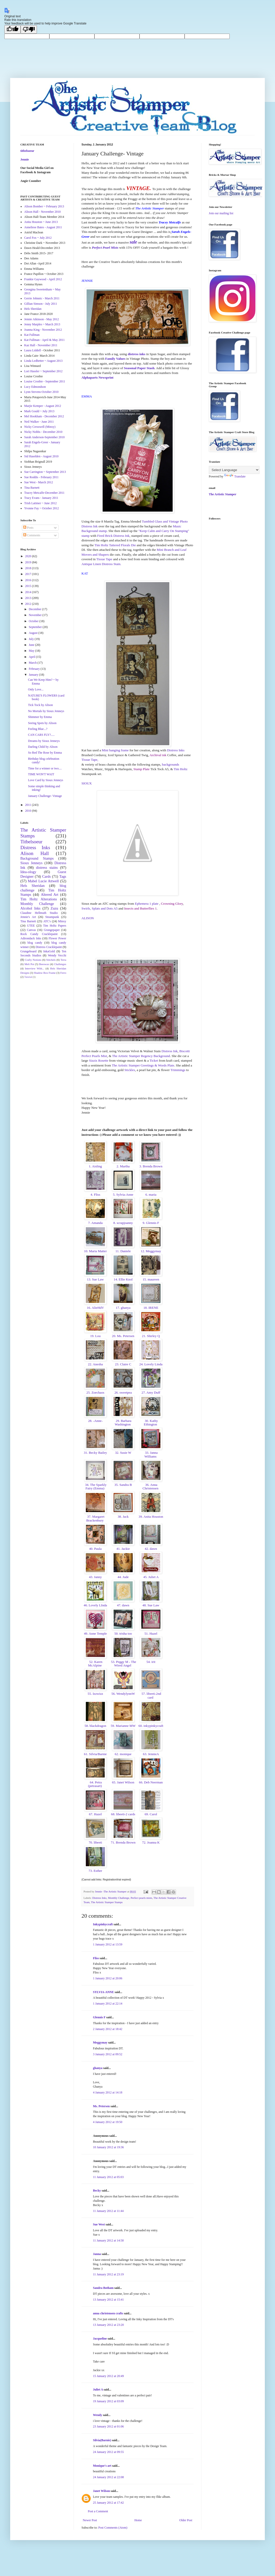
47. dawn (123, 1605)
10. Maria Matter (95, 1251)
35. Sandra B (123, 1485)
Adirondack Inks (30, 938)
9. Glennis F (151, 1223)
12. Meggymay (151, 1251)
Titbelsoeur (31, 841)
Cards (46, 876)
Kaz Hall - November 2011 (40, 345)
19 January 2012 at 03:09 (108, 2401)
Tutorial (28, 977)
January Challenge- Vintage (45, 796)
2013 (28, 598)
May (32, 650)
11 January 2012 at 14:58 (108, 2240)
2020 (28, 556)
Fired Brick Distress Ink (113, 536)
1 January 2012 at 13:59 (107, 1944)
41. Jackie (123, 1549)
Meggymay (100, 2042)
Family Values (115, 359)
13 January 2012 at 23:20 (108, 2325)
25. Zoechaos (95, 1392)
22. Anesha (95, 1364)
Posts (28, 527)
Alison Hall (34, 853)
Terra (63, 959)
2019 (28, 562)
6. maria (151, 1194)
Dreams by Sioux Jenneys (44, 741)
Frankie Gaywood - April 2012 (43, 279)
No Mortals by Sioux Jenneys (46, 711)
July (32, 639)
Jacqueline (100, 2338)
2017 (28, 574)
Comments (31, 535)
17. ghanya (123, 1308)
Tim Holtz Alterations (38, 899)
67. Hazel (95, 1814)
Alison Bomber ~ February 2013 (44, 206)
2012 (28, 604)
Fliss (96, 1958)
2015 (28, 586)
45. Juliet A (150, 1577)
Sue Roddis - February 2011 (41, 477)
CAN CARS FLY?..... (41, 735)
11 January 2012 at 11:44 (108, 2211)
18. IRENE (151, 1308)
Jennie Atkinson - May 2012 (41, 319)
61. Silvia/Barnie (95, 1754)
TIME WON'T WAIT (41, 774)
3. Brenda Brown (151, 1166)
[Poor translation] (29, 29)
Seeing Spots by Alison (42, 723)
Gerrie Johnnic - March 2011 (42, 298)
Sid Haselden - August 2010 (41, 456)
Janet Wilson (101, 2491)
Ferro (63, 972)
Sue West (99, 2224)
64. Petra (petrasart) (95, 1784)
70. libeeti (95, 1842)
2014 (28, 592)
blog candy (35, 942)
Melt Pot (29, 964)
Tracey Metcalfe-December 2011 (44, 493)
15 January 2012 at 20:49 (108, 2376)
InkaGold (49, 951)
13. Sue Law (95, 1279)
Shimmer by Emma (40, 717)
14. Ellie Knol (123, 1279)
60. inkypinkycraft (151, 1726)
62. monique (123, 1754)
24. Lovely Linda (151, 1364)
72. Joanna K (151, 1842)
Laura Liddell (32, 350)
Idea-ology (28, 872)
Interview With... (34, 968)
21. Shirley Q (151, 1336)
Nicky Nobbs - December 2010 (43, 432)
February (34, 669)
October (34, 621)
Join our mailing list (221, 213)
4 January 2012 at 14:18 (107, 2092)
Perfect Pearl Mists (105, 247)
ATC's (47, 921)
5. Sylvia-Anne (123, 1194)
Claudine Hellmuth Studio (39, 913)
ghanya (97, 2068)
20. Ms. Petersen (123, 1336)
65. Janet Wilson (123, 1782)
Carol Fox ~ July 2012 (38, 237)
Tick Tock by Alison (40, 705)
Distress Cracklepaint (49, 947)
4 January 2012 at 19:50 (107, 2122)
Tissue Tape (104, 559)
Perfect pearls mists (141, 1897)
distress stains (47, 867)
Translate (234, 476)
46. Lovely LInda (95, 1605)
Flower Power (57, 938)
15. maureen (151, 1279)
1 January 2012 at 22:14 (107, 2003)
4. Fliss (95, 1194)
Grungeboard (28, 951)
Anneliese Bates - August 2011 (43, 227)
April (32, 657)
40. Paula (95, 1549)
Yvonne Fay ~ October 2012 (41, 508)
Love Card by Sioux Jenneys (45, 780)
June (32, 645)
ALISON (87, 918)
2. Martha (123, 1166)
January (34, 674)
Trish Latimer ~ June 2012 (40, 503)
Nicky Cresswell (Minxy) (40, 427)
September (36, 627)
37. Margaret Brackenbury (95, 1518)
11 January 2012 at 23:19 (108, 2274)
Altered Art (49, 894)
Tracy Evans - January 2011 (41, 498)
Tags (62, 876)
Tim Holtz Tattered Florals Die (115, 545)
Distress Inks (176, 750)
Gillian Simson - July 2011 (40, 303)
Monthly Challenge (118, 1897)
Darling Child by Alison (43, 747)
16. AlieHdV (95, 1308)
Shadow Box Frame (45, 972)
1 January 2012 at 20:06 (107, 1978)
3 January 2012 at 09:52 (107, 2054)
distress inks (136, 354)
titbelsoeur (27, 151)
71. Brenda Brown (123, 1842)
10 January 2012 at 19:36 (108, 2147)
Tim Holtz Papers (54, 925)
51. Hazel (151, 1633)
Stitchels (51, 959)
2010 (28, 810)
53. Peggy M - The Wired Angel (123, 1663)
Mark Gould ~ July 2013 (39, 411)
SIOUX (86, 783)
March (33, 662)
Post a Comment (98, 2511)
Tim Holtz (180, 769)
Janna (97, 2254)
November (36, 615)
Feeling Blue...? (37, 729)
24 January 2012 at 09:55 (108, 2452)
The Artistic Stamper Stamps (106, 1902)
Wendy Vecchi (57, 955)
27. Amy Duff (151, 1392)
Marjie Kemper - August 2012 (42, 406)
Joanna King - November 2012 (43, 329)
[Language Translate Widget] (234, 470)
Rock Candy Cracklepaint (39, 934)
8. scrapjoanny (123, 1223)
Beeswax (44, 964)
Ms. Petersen (101, 2106)
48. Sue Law (151, 1605)
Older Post (185, 2520)
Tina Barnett (31, 487)
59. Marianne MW (123, 1726)
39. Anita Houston (151, 1516)
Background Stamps (37, 858)
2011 (28, 805)
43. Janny (95, 1577)
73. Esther (95, 1871)
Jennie (24, 159)
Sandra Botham (103, 2288)
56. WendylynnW (123, 1694)
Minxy (62, 921)
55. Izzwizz (95, 1694)
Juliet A (98, 2389)
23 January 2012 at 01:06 (108, 2426)
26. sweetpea (123, 1392)
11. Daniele (123, 1251)
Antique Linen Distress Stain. (101, 564)
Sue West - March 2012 (38, 482)
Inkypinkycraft (103, 1924)
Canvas (31, 930)
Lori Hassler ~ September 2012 (43, 371)
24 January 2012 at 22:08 (108, 2477)
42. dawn (151, 1549)
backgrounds (170, 764)
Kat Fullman (31, 335)
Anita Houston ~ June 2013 (41, 222)
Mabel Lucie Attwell (43, 881)
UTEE (31, 925)
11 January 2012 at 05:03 (108, 2177)
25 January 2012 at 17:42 (108, 2502)
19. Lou (95, 1336)
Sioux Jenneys (31, 863)
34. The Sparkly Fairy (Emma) (95, 1486)
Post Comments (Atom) (112, 2527)
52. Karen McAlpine (95, 1663)
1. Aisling (95, 1166)
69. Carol (151, 1814)
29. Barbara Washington (123, 1422)
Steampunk (52, 917)
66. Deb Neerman (151, 1782)
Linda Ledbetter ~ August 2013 (43, 361)
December (35, 609)
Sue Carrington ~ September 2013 (45, 472)
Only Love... (36, 689)
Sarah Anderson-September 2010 (44, 437)
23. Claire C (123, 1364)
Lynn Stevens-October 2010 (41, 392)
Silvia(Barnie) (102, 2440)
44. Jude (123, 1577)
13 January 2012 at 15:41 (108, 2299)
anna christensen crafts (108, 2313)
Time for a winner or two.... (45, 768)
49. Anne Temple (95, 1633)
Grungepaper (52, 930)
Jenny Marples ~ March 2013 (42, 324)
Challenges (60, 964)
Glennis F (99, 2017)
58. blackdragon (95, 1726)
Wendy (97, 2415)
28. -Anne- (95, 1421)
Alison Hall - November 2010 (42, 211)
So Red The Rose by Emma (45, 752)
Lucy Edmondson (35, 387)
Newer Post (90, 2520)
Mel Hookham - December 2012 (44, 416)
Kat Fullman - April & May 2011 (44, 340)
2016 (28, 580)
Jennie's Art (28, 917)
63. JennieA (151, 1754)
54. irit (151, 1662)
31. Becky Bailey (95, 1452)
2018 (28, 568)
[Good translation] (12, 29)
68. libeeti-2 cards (123, 1814)
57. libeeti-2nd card (151, 1695)
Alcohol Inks (30, 908)
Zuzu (54, 908)
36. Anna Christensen (151, 1486)
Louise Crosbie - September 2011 (44, 381)
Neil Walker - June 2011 (39, 421)
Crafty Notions (33, 959)
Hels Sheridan (33, 309)
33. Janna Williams (151, 1454)
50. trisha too (123, 1633)
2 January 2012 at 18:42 (107, 2029)
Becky (97, 2190)
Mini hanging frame (115, 750)
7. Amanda (95, 1223)
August (33, 633)
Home (138, 2520)
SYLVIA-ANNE (103, 1992)
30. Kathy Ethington (151, 1422)
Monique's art (102, 2465)
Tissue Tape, (89, 760)
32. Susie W (123, 1452)
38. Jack (123, 1516)
